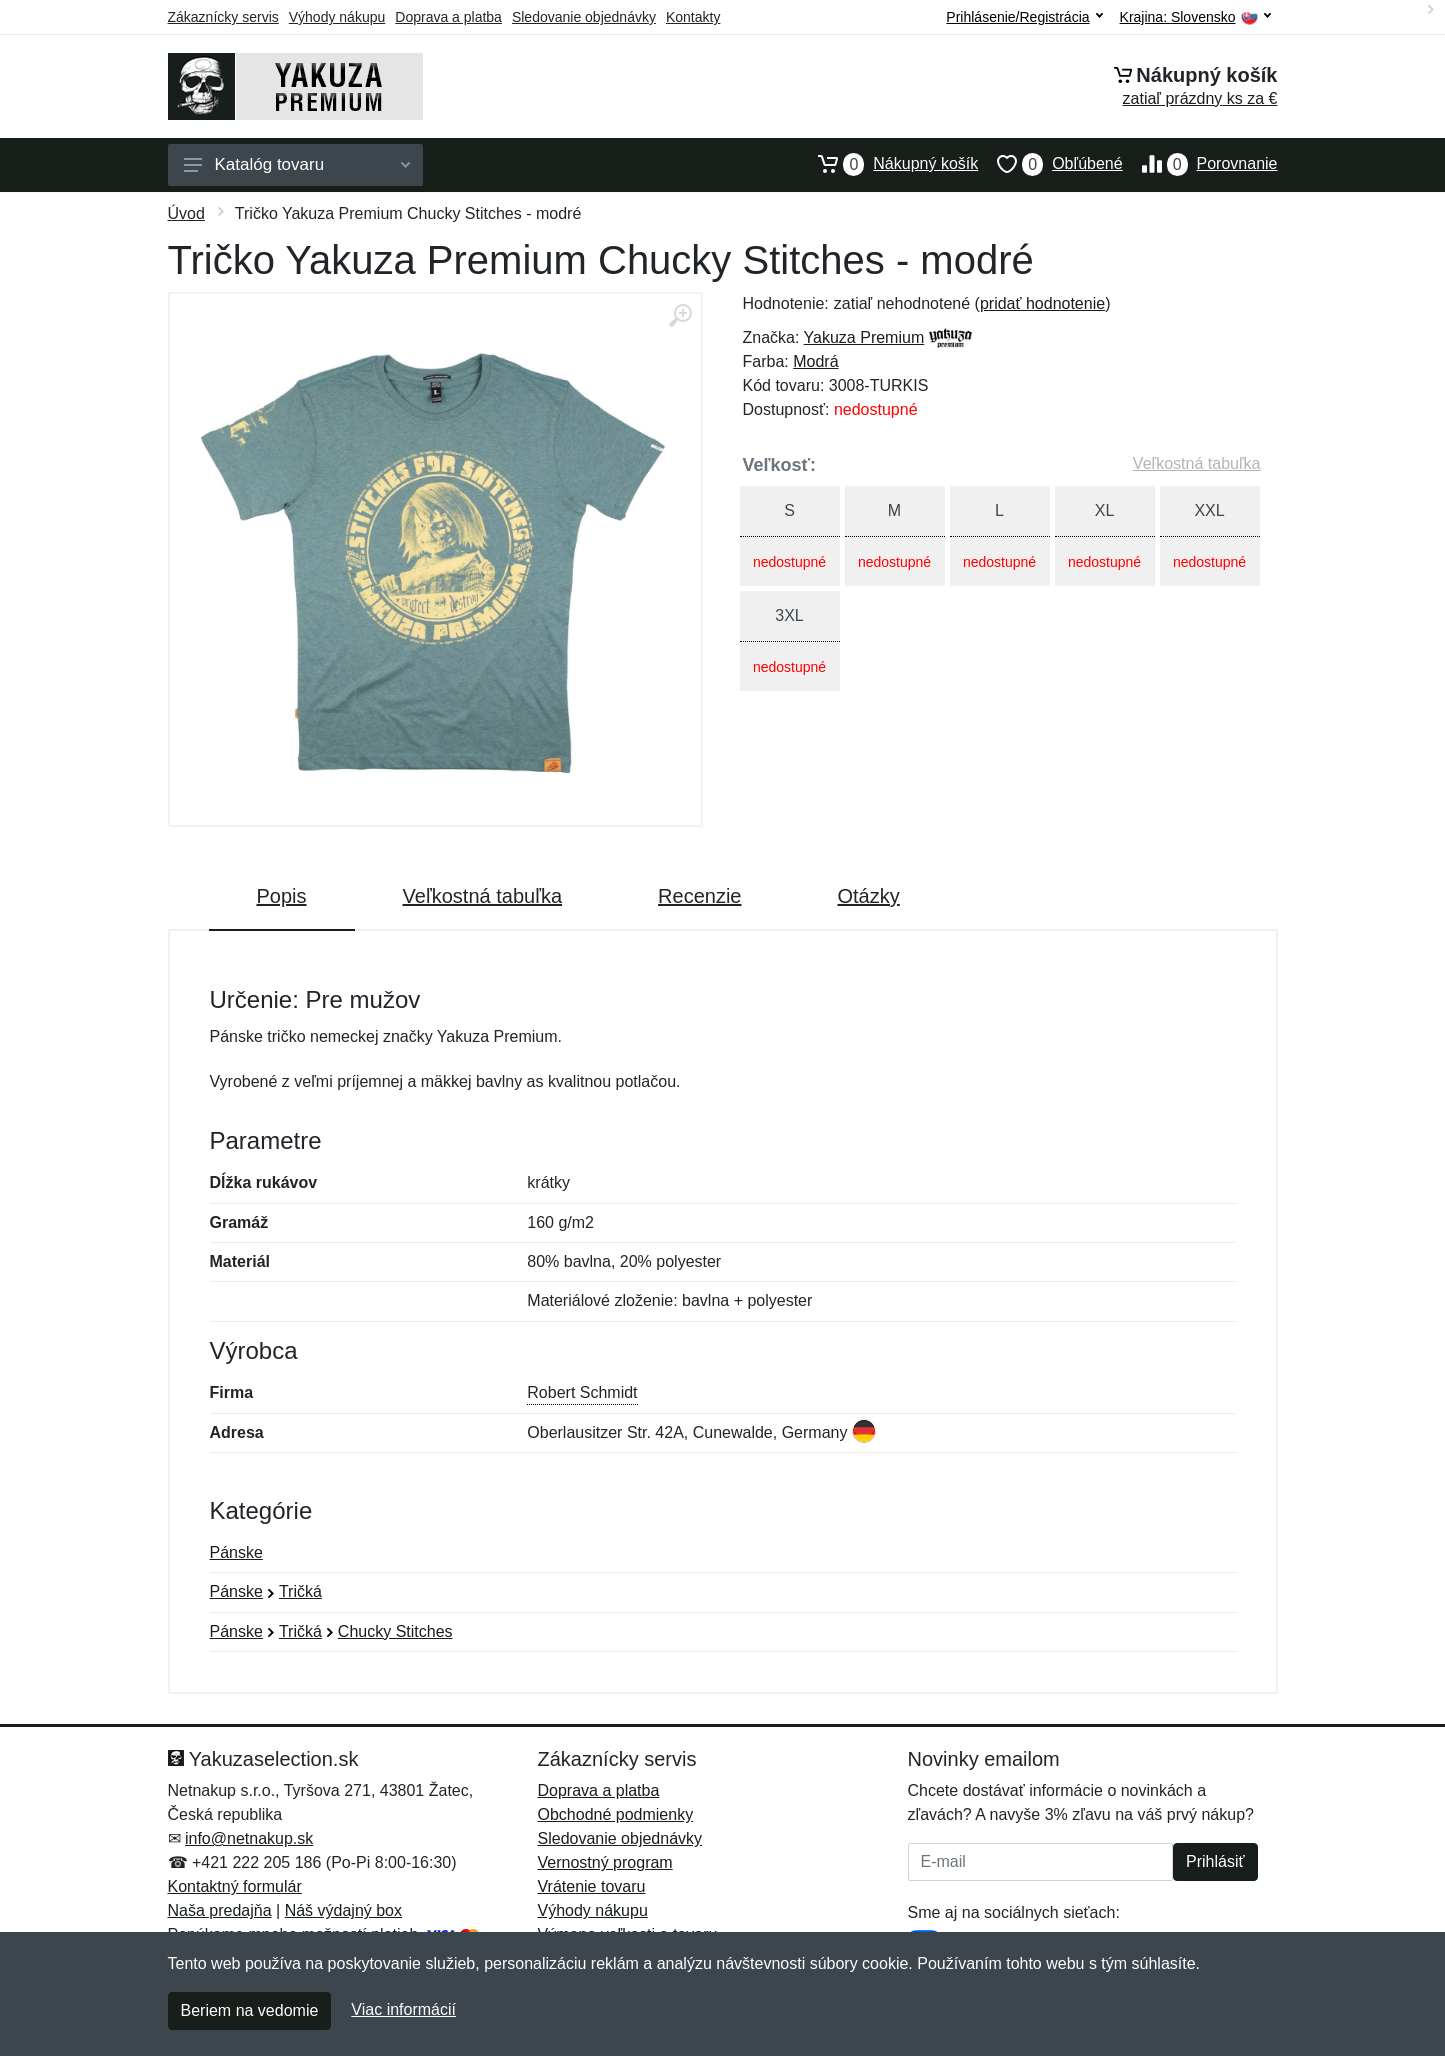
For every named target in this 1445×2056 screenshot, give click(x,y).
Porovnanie (1200, 164)
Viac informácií (403, 2009)
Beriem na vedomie (250, 2010)
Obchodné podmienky (616, 1814)
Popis (282, 896)
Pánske (236, 1552)
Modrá (815, 361)
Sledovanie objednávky (584, 17)
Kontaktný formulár (235, 1886)
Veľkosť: (780, 465)
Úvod (186, 213)
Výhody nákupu (337, 17)
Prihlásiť (1215, 1861)
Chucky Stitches (395, 1631)
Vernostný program (605, 1862)
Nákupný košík (888, 164)
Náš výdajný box (343, 1910)
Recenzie (699, 896)
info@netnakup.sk (249, 1838)
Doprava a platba (448, 17)
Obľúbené (1050, 164)
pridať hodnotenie (1042, 303)
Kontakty (693, 17)
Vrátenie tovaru (592, 1886)
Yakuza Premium (864, 337)
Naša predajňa (220, 1910)
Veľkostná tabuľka (1197, 463)
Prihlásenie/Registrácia (1024, 17)
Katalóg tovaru (297, 164)
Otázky (868, 896)
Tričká (300, 1591)
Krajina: (1195, 17)
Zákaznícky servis (223, 17)
